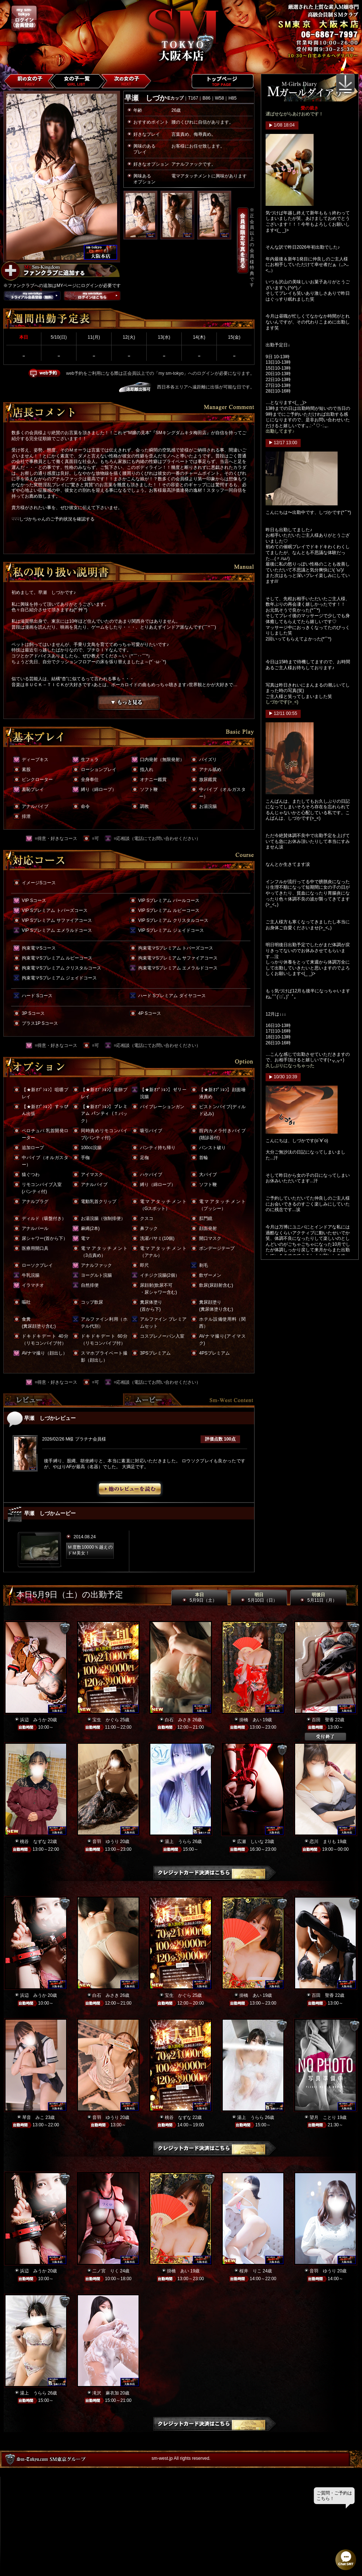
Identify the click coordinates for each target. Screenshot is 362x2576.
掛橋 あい (250, 1719)
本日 (199, 1597)
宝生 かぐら (105, 1719)
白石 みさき (178, 1719)
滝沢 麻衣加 (105, 2393)
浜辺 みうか (33, 1719)
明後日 (318, 1597)
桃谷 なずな (33, 1841)
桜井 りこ (250, 2271)
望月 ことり (323, 2117)
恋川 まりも (323, 1841)
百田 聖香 (323, 1719)
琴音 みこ (33, 2117)
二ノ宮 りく (105, 2271)
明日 (258, 1597)
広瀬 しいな (250, 1841)
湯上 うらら (178, 1841)
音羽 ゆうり (105, 1841)
